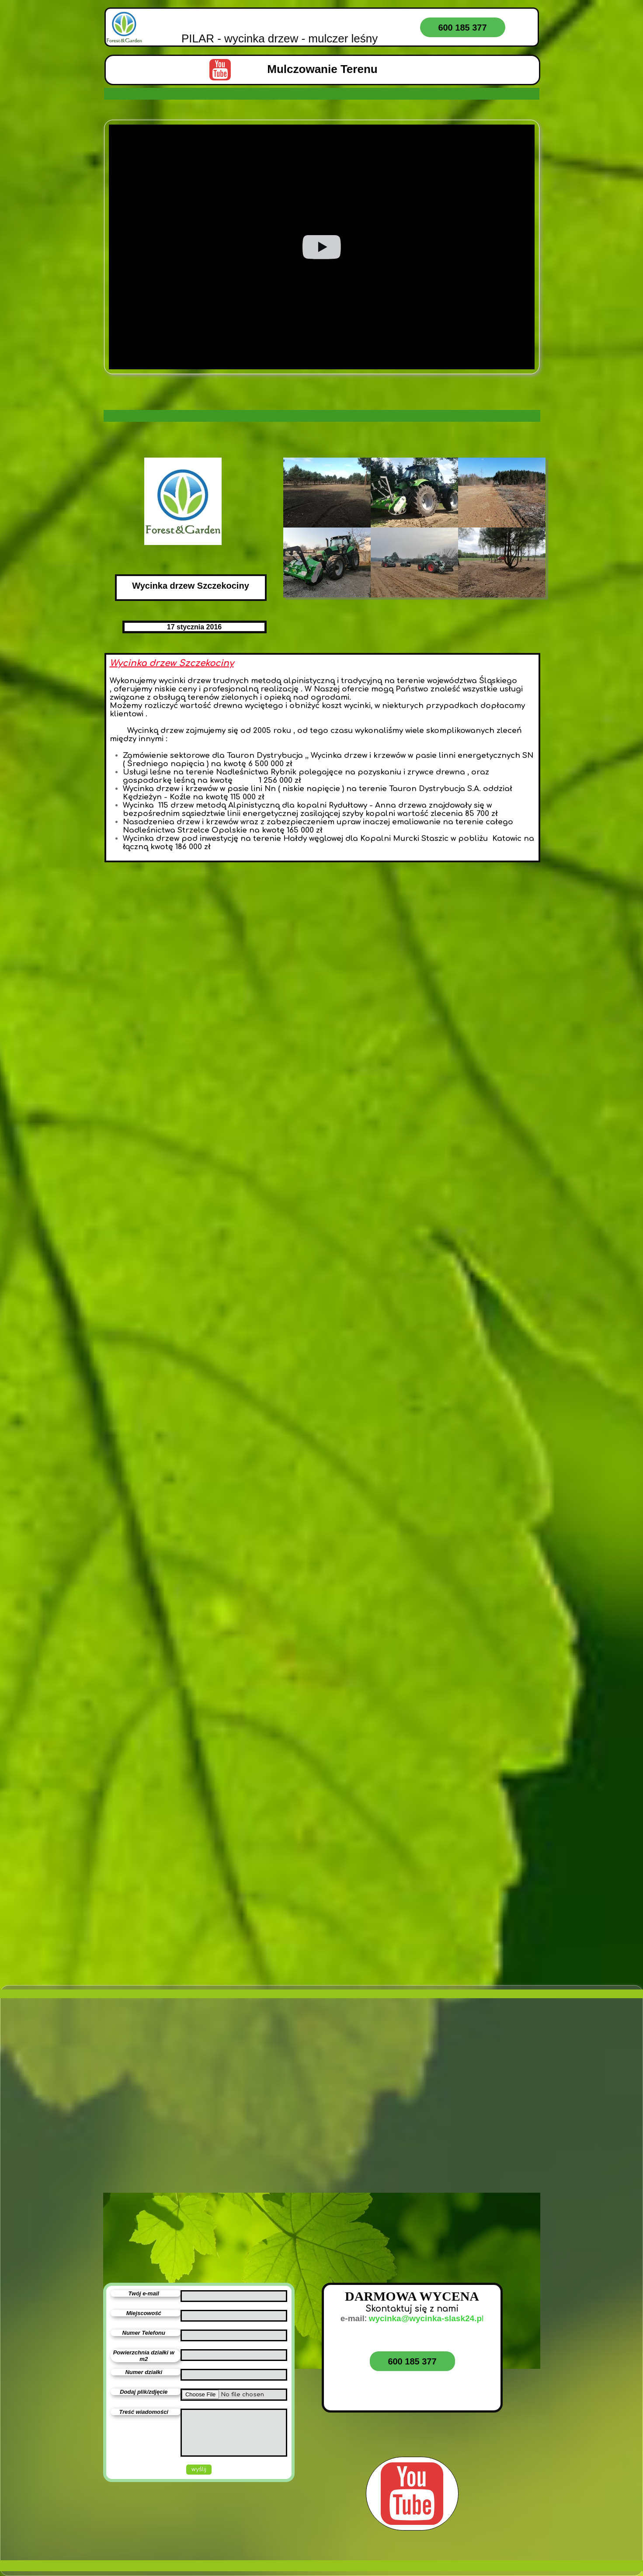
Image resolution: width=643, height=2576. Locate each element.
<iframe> (201, 2154)
